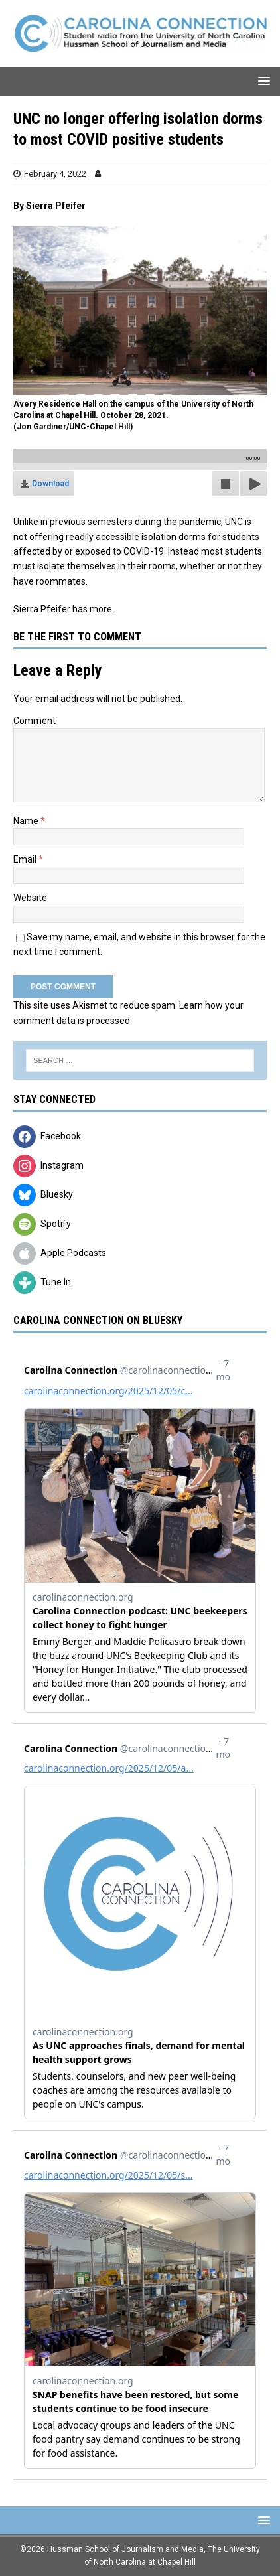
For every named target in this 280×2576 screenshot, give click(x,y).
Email (25, 859)
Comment (34, 720)
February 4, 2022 (55, 174)
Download (50, 483)
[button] (262, 80)
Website (30, 898)
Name (26, 821)
